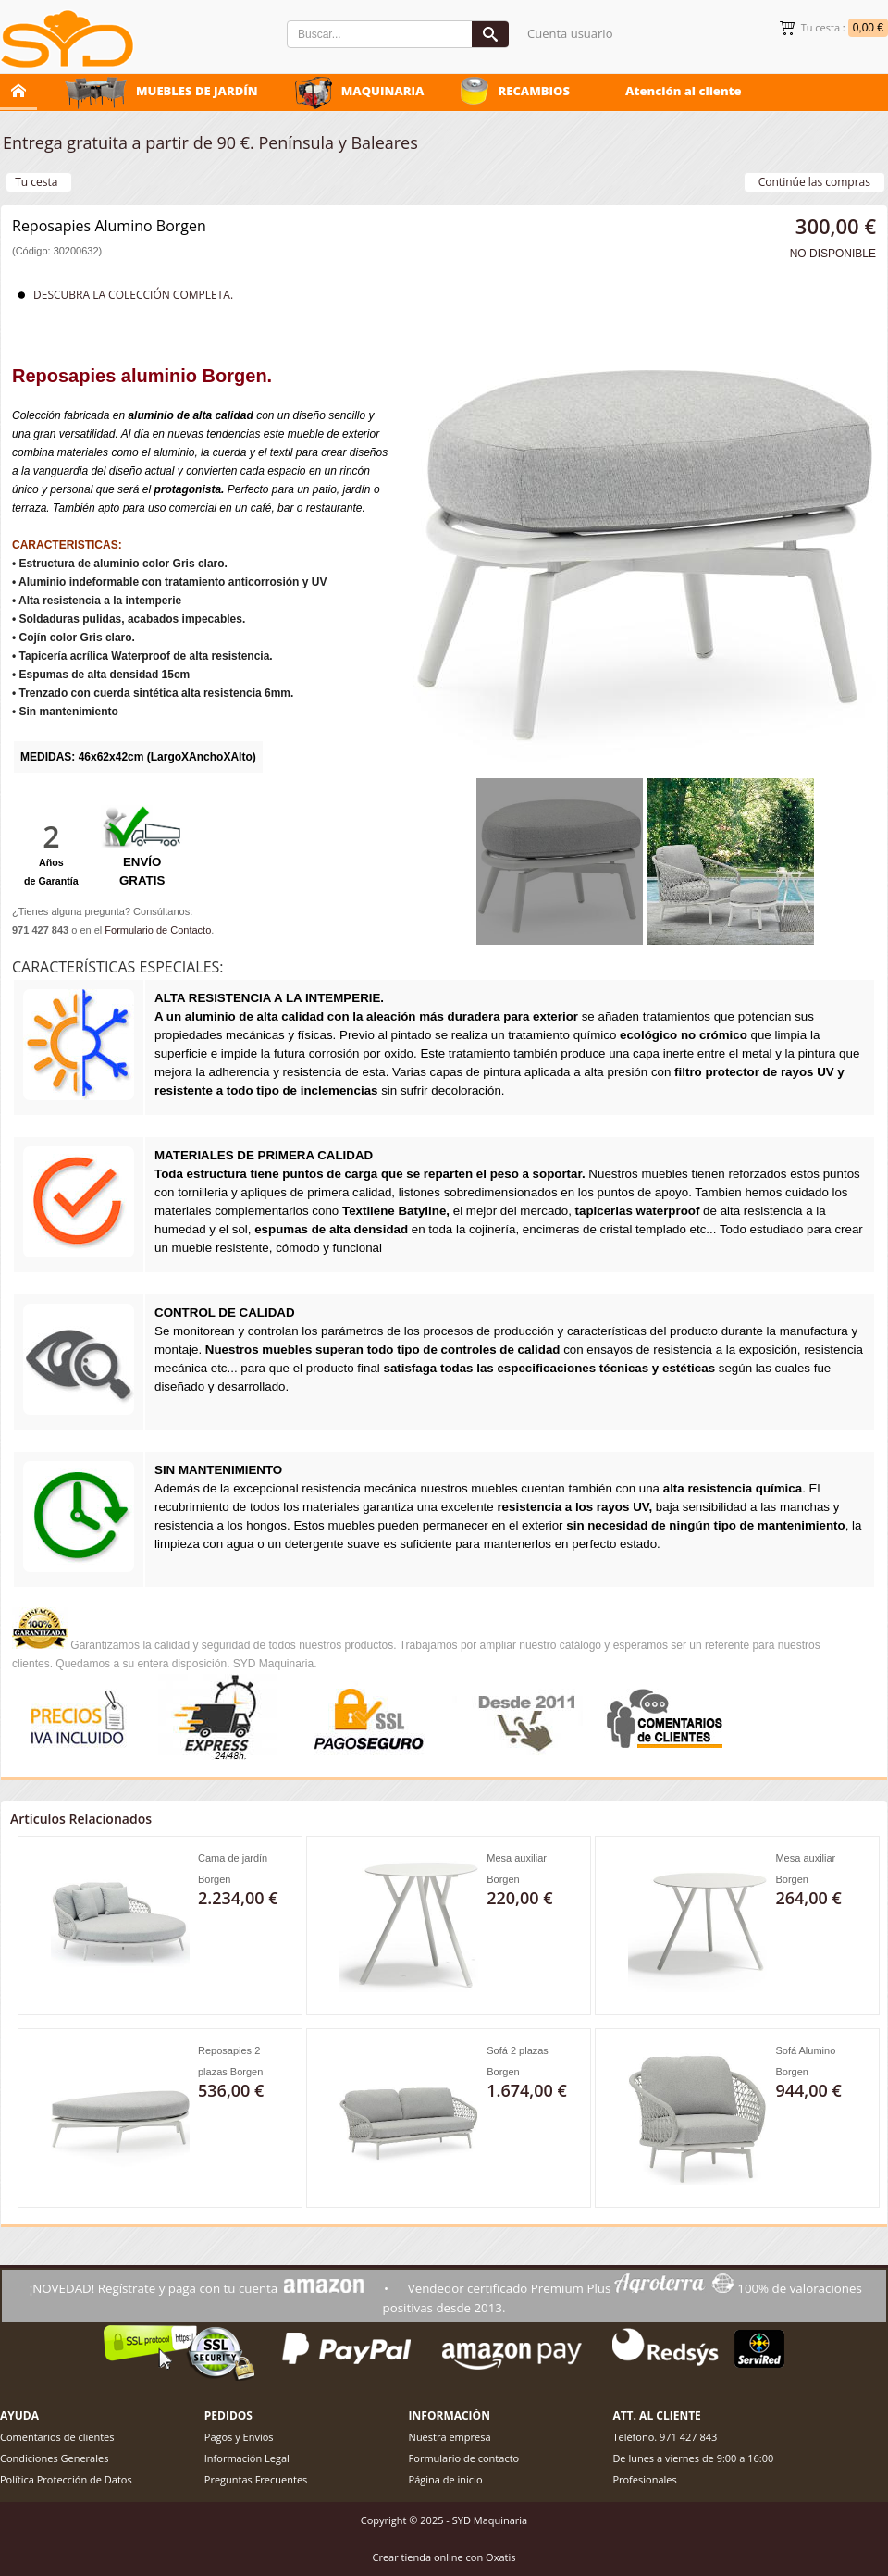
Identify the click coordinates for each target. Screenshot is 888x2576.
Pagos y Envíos (239, 2437)
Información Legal (247, 2458)
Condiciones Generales (54, 2458)
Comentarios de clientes (57, 2437)
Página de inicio (446, 2479)
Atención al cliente (683, 90)
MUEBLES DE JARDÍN (197, 90)
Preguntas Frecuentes (256, 2479)
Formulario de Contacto (158, 929)
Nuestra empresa (450, 2437)
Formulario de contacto (464, 2458)
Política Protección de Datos (66, 2479)
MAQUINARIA (383, 90)
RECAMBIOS (534, 90)
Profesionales (644, 2479)
